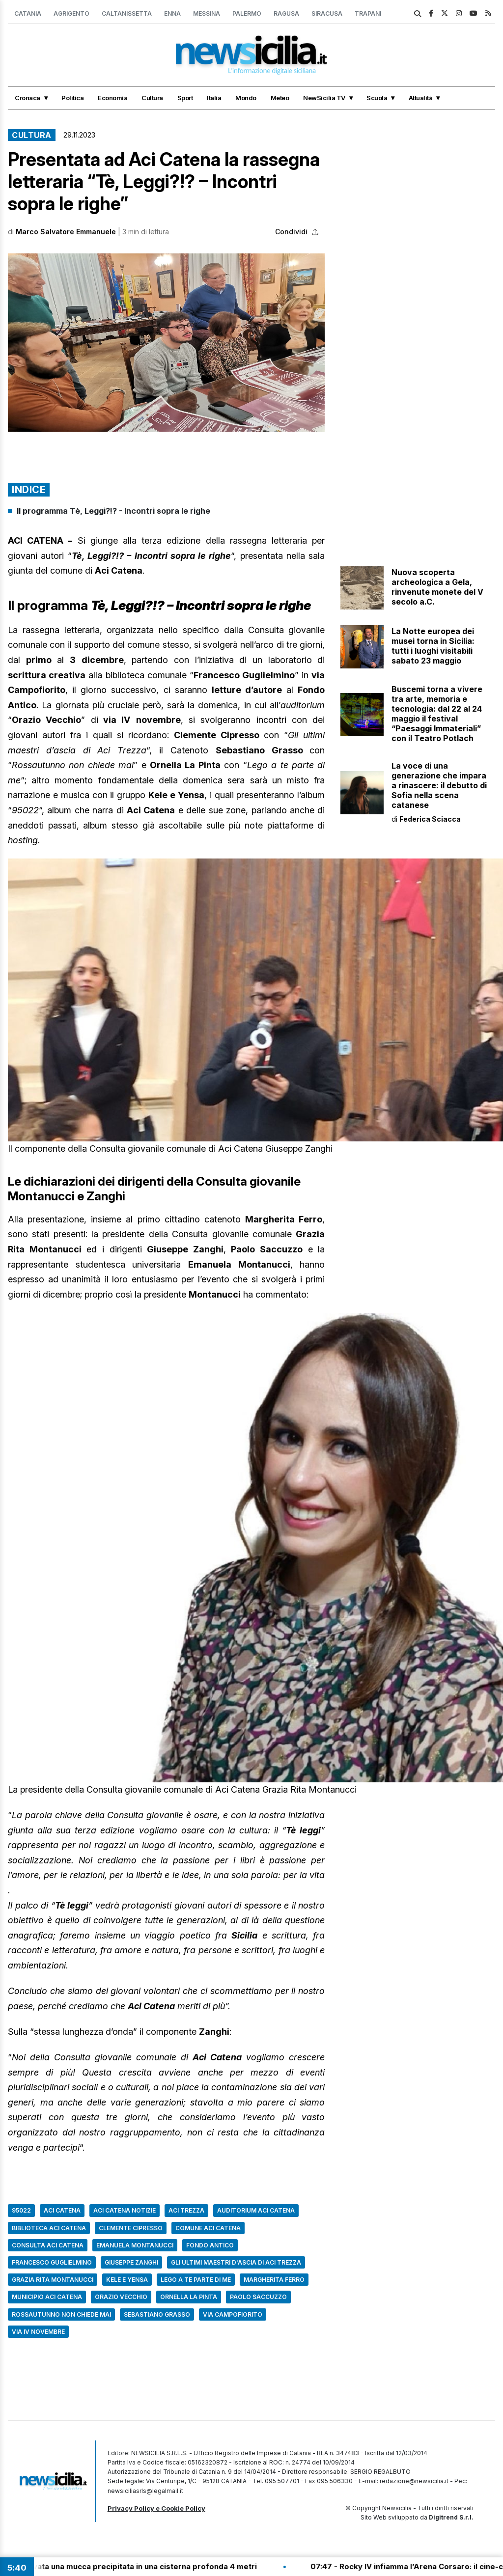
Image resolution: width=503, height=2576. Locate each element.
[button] (166, 342)
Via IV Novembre (38, 2331)
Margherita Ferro (274, 2279)
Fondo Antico (210, 2245)
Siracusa (326, 13)
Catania (27, 13)
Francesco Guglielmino (52, 2262)
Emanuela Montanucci (134, 2245)
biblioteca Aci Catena (49, 2228)
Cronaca (27, 98)
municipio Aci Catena (47, 2296)
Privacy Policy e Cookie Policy (156, 2508)
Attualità (421, 98)
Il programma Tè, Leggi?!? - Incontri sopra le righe (113, 511)
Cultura (152, 98)
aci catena (62, 2210)
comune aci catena (208, 2228)
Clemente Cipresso (131, 2228)
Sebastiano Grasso (157, 2314)
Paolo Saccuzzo (258, 2296)
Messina (206, 13)
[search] (417, 13)
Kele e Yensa (127, 2279)
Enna (172, 13)
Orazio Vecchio (121, 2296)
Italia (214, 98)
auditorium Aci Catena (256, 2210)
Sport (185, 98)
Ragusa (286, 13)
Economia (112, 98)
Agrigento (71, 13)
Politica (72, 98)
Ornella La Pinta (188, 2296)
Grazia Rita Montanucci (52, 2279)
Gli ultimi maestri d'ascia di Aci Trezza (236, 2262)
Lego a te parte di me (196, 2279)
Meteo (280, 98)
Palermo (246, 13)
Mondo (245, 98)
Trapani (368, 13)
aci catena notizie (124, 2210)
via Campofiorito (232, 2314)
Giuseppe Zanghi (131, 2262)
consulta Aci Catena (48, 2245)
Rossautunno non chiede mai (61, 2314)
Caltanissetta (127, 13)
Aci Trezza (186, 2210)
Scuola (376, 98)
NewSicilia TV (324, 98)
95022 (21, 2210)
